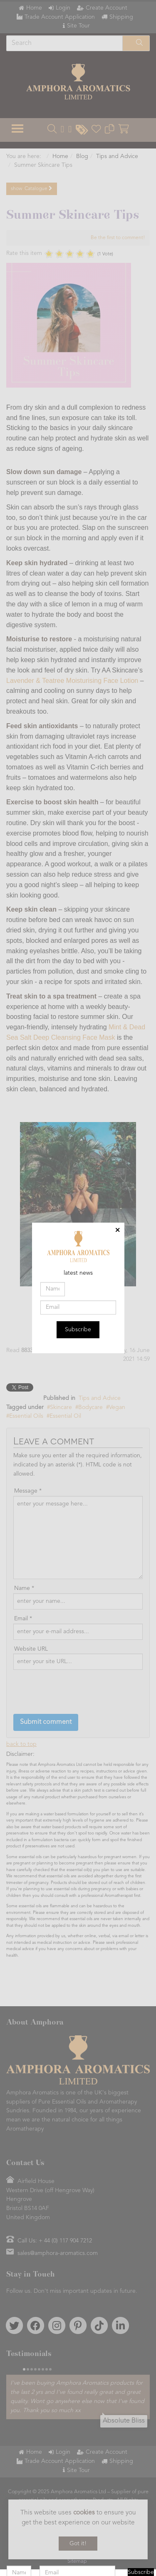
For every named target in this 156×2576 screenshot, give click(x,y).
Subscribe (78, 1329)
